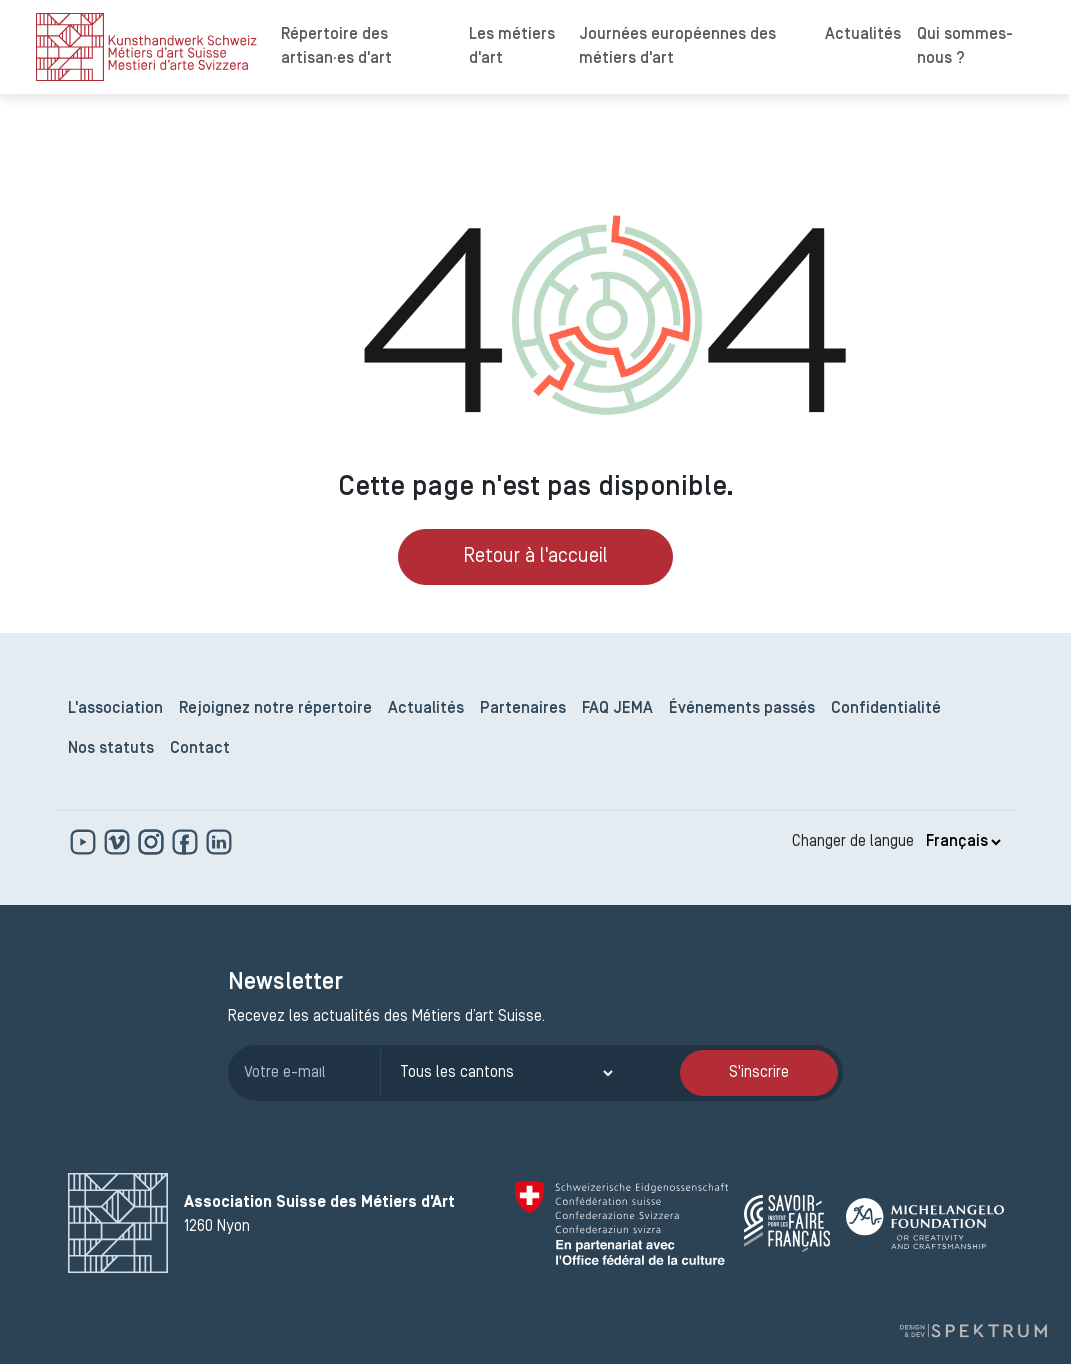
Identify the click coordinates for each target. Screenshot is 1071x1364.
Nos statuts (111, 749)
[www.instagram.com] (153, 842)
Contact (200, 749)
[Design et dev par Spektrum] (973, 1330)
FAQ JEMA (617, 709)
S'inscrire (759, 1073)
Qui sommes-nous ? (965, 47)
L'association (115, 709)
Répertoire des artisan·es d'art (336, 47)
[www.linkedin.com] (219, 842)
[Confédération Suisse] (621, 1223)
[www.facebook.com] (187, 842)
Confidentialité (886, 709)
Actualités (863, 35)
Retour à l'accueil (535, 557)
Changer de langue (853, 842)
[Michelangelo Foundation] (925, 1223)
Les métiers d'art (512, 47)
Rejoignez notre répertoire (275, 709)
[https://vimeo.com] (119, 842)
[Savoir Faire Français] (787, 1223)
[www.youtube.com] (85, 842)
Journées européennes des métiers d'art (677, 47)
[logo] (146, 47)
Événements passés (742, 709)
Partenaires (523, 709)
